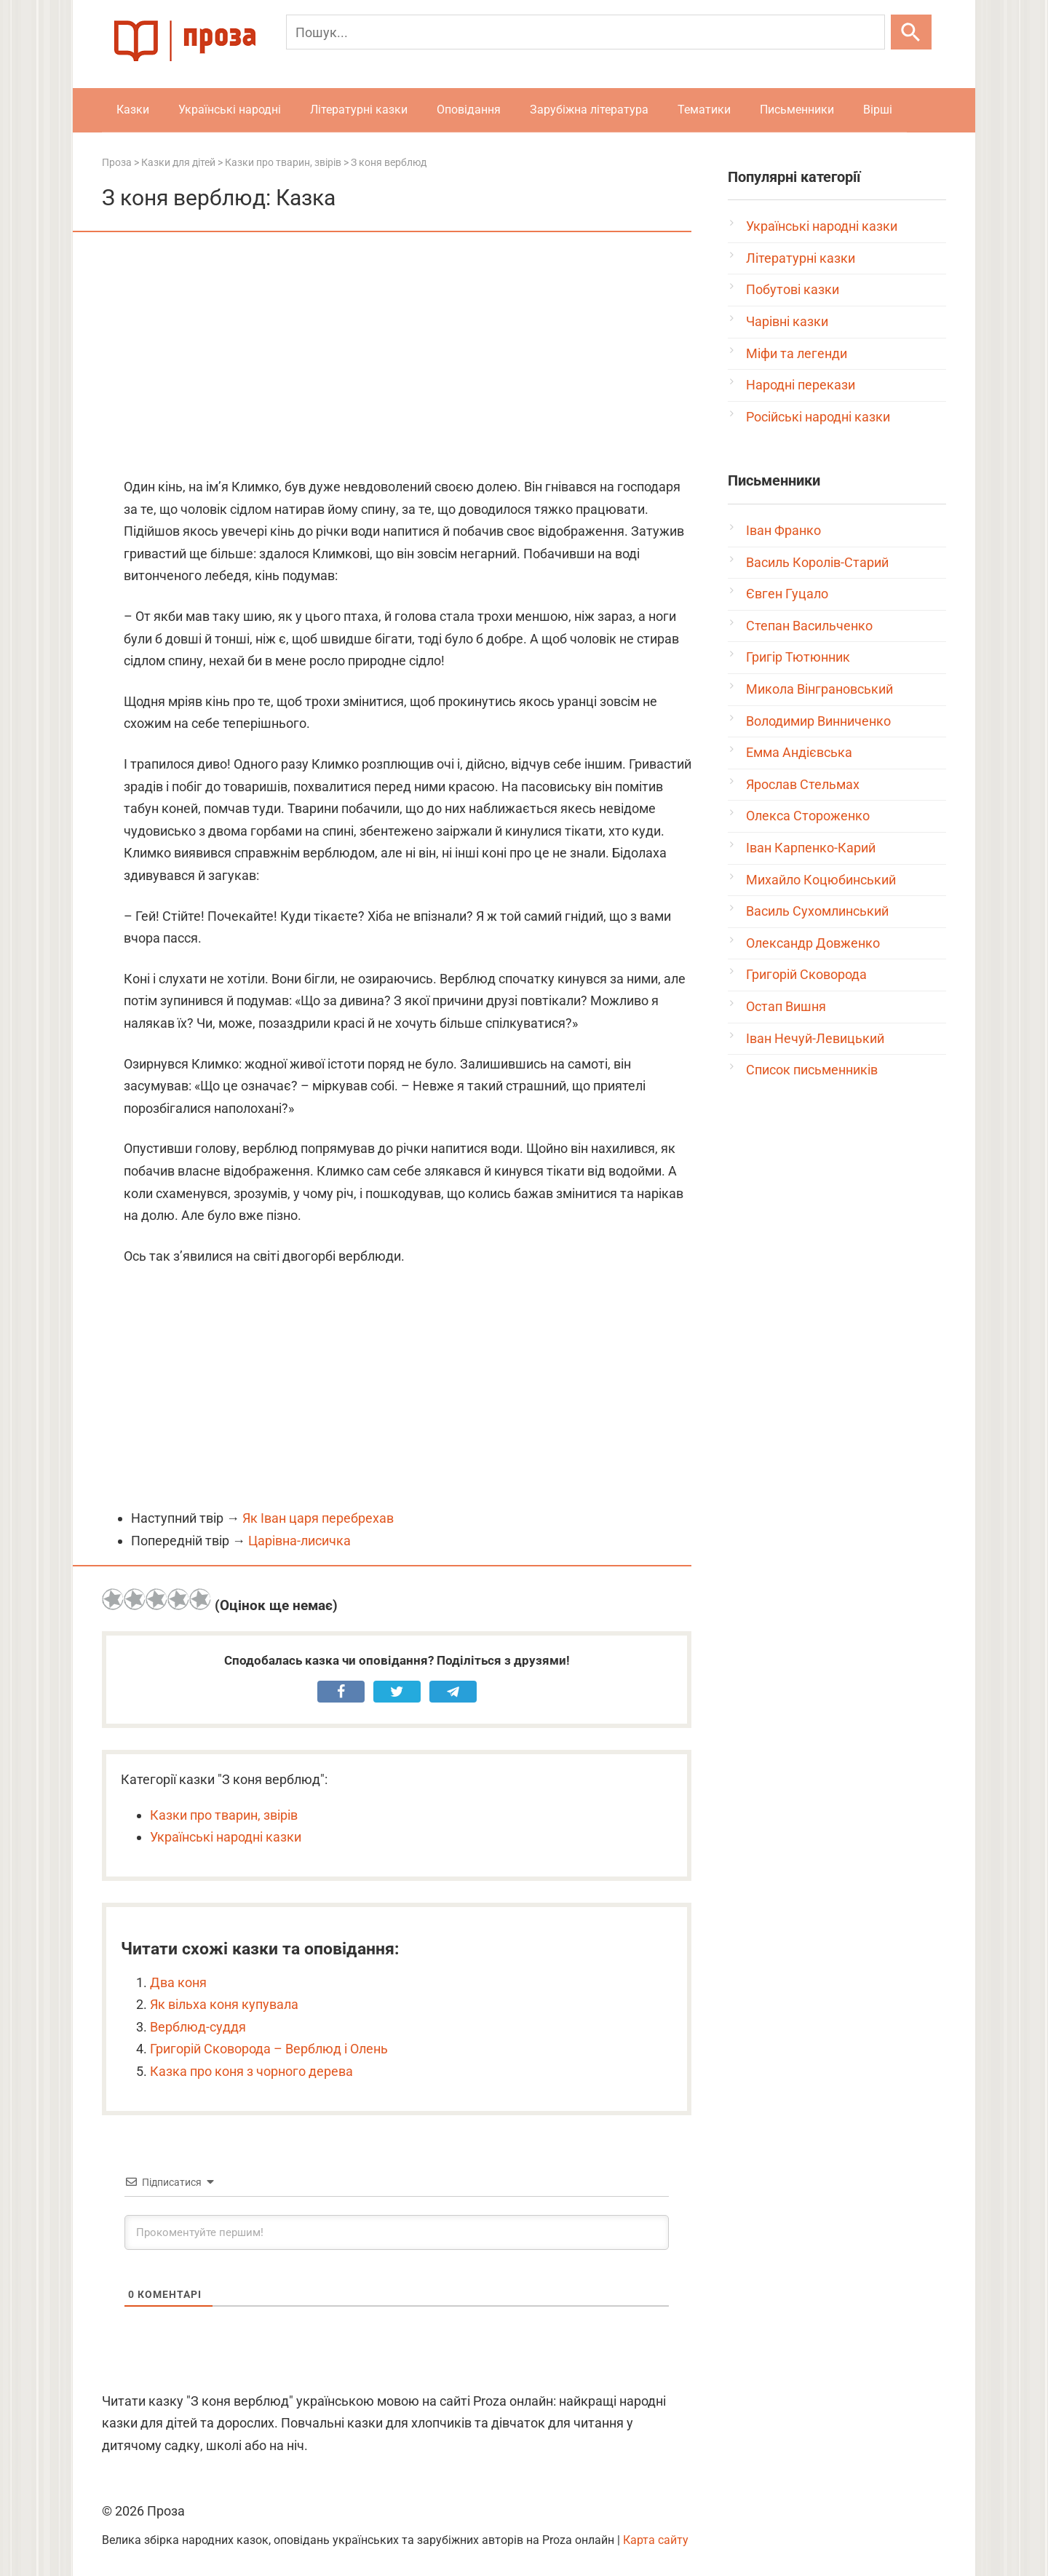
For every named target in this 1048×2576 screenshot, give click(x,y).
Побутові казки (792, 289)
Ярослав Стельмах (803, 784)
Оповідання (469, 109)
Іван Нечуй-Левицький (815, 1038)
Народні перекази (800, 384)
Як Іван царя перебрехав (318, 1518)
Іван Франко (783, 530)
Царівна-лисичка (299, 1540)
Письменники (797, 109)
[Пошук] (585, 32)
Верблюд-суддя (198, 2026)
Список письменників (812, 1069)
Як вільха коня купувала (224, 2004)
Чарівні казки (787, 321)
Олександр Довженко (813, 943)
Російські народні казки (818, 416)
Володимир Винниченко (818, 721)
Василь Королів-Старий (817, 562)
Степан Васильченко (809, 625)
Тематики (704, 109)
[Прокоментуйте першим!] (396, 2232)
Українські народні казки (225, 1836)
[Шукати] (911, 32)
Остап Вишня (786, 1006)
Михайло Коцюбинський (821, 879)
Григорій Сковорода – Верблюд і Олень (269, 2048)
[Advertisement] (396, 356)
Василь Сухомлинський (817, 911)
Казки (132, 109)
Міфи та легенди (796, 353)
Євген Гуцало (787, 593)
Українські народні (229, 109)
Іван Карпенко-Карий (811, 847)
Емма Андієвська (799, 752)
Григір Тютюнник (798, 657)
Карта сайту (655, 2540)
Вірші (877, 109)
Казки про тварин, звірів (224, 1815)
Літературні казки (359, 109)
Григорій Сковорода (806, 974)
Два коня (178, 1982)
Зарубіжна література (589, 109)
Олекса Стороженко (808, 815)
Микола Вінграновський (819, 689)
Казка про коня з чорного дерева (251, 2071)
